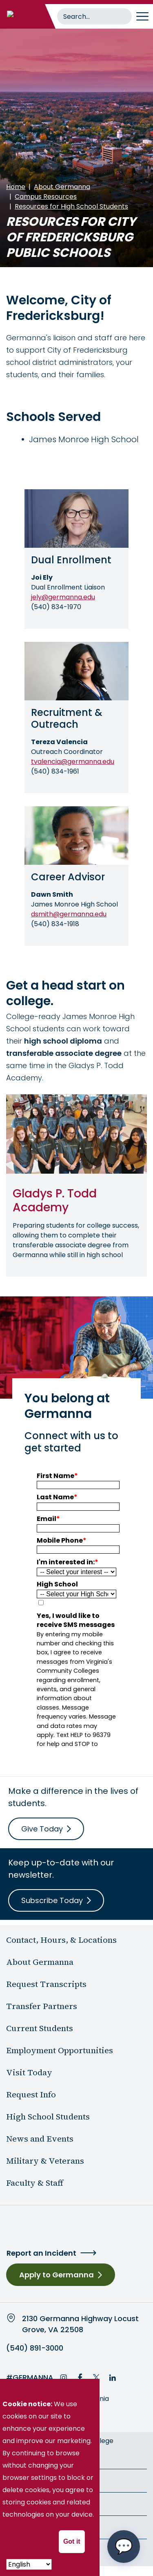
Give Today (42, 1829)
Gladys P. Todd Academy (55, 1200)
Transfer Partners (41, 2006)
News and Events (39, 2138)
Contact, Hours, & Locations (61, 1940)
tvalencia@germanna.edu (72, 761)
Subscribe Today (52, 1900)
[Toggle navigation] (142, 16)
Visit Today (29, 2072)
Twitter (96, 2377)
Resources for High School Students (71, 206)
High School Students (48, 2116)
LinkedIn (112, 2377)
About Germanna (62, 186)
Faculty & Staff (34, 2183)
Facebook (80, 2377)
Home (15, 186)
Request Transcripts (46, 1984)
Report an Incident (41, 2253)
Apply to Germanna (56, 2275)
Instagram (64, 2377)
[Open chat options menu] (123, 2546)
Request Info (31, 2094)
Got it (71, 2541)
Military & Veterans (45, 2161)
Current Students (39, 2028)
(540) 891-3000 (34, 2348)
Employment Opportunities (59, 2050)
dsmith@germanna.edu (68, 914)
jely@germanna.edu (63, 597)
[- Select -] (29, 2564)
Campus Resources (46, 196)
